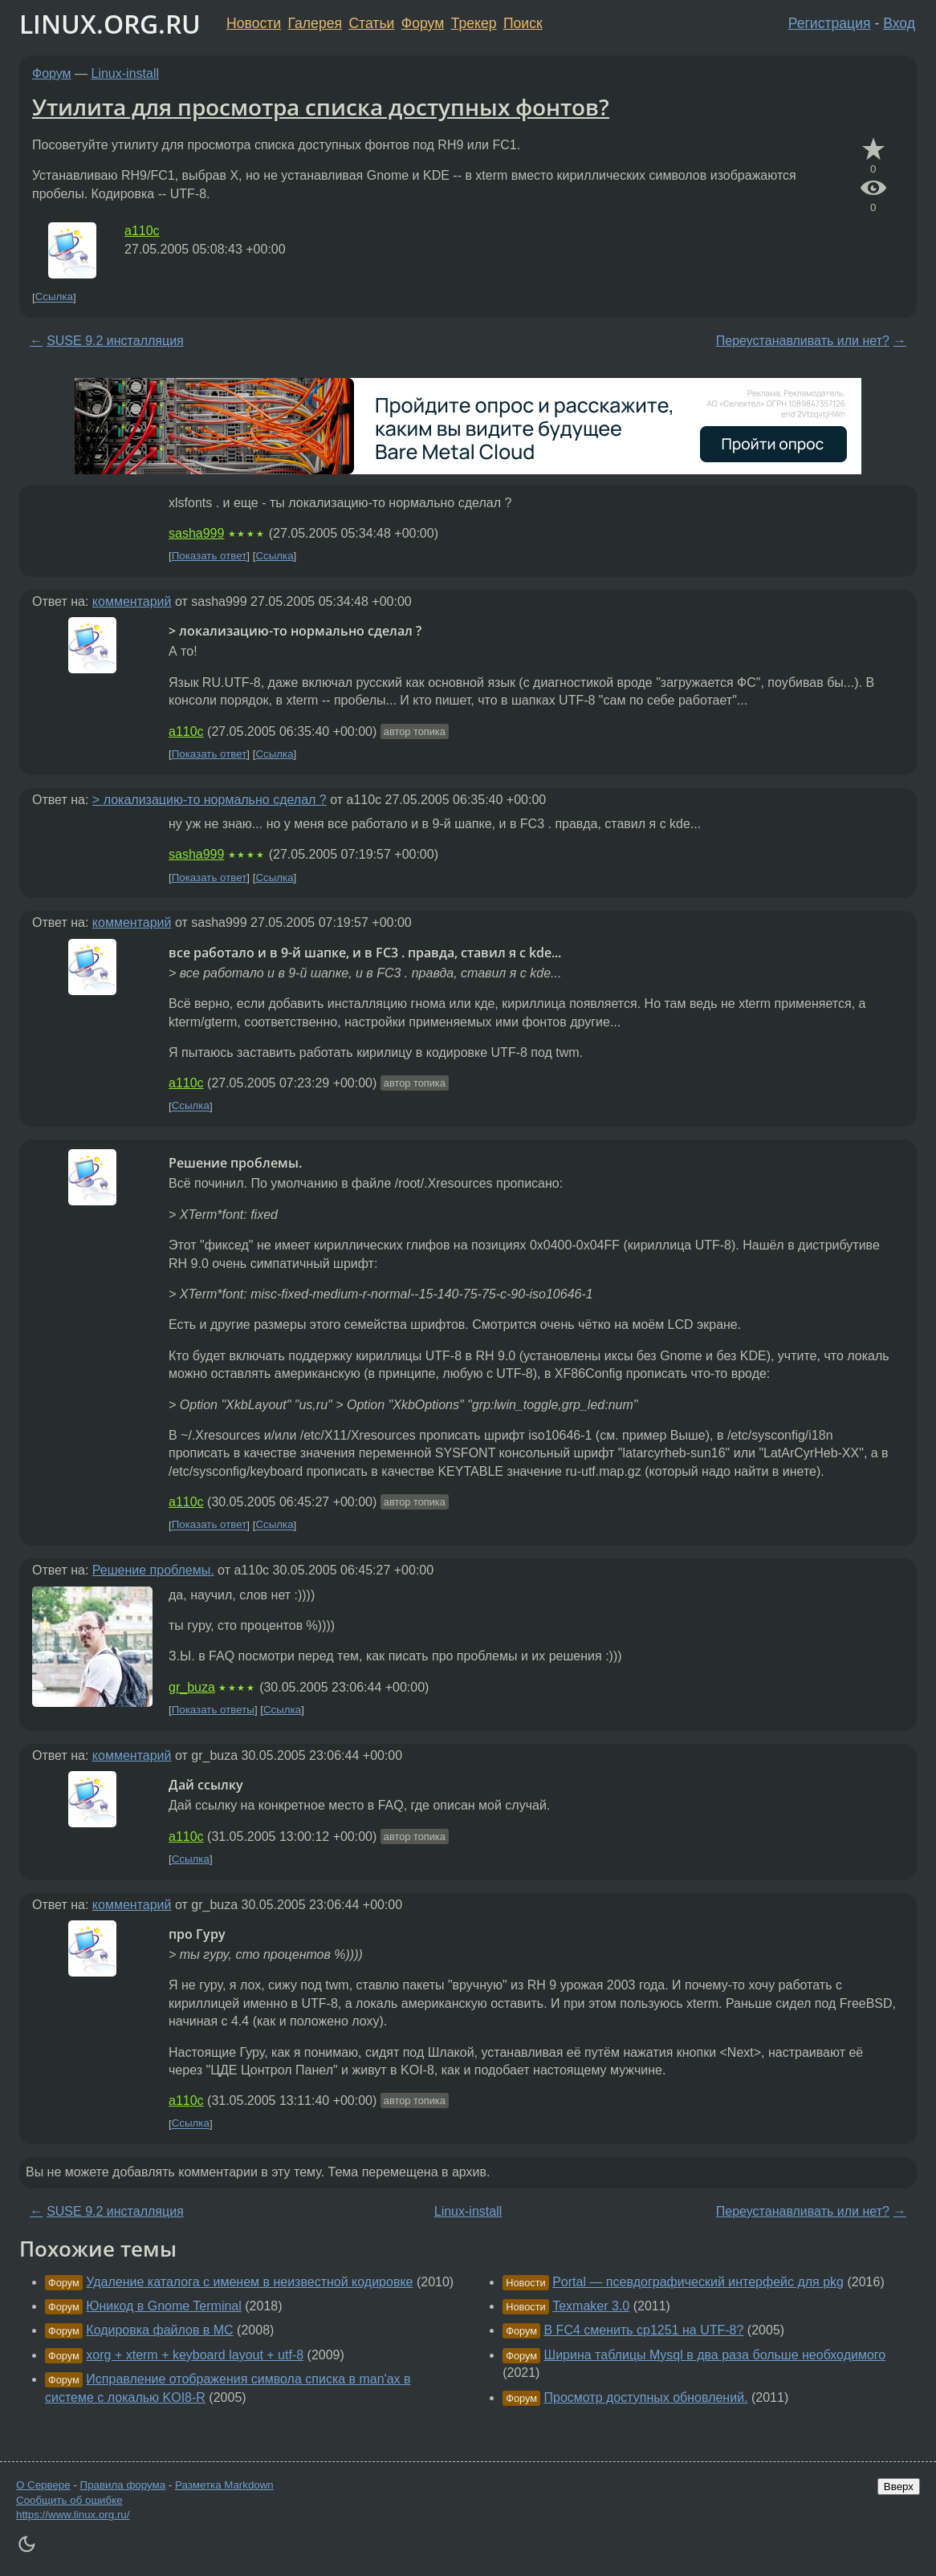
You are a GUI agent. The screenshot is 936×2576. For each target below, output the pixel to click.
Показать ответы (213, 1710)
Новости (253, 23)
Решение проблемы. (153, 1570)
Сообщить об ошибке (69, 2500)
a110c (142, 231)
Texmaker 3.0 (590, 2306)
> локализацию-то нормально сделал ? (209, 800)
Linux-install (125, 73)
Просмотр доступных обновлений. (646, 2397)
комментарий (132, 601)
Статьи (371, 23)
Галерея (315, 23)
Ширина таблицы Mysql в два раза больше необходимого (715, 2355)
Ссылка (54, 297)
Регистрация (829, 23)
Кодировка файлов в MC (159, 2330)
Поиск (523, 23)
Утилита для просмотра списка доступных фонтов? (320, 106)
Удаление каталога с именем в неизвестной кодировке (249, 2282)
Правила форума (123, 2485)
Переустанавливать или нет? (802, 340)
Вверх (899, 2487)
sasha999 (196, 533)
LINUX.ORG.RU (110, 23)
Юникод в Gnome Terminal (163, 2306)
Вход (899, 23)
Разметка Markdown (224, 2485)
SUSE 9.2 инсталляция (115, 340)
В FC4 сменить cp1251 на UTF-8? (644, 2330)
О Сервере (43, 2485)
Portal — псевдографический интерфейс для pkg (698, 2282)
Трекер (474, 23)
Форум (422, 23)
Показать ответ (209, 556)
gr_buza (192, 1687)
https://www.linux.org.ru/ (72, 2515)
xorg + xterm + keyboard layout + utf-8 (194, 2355)
